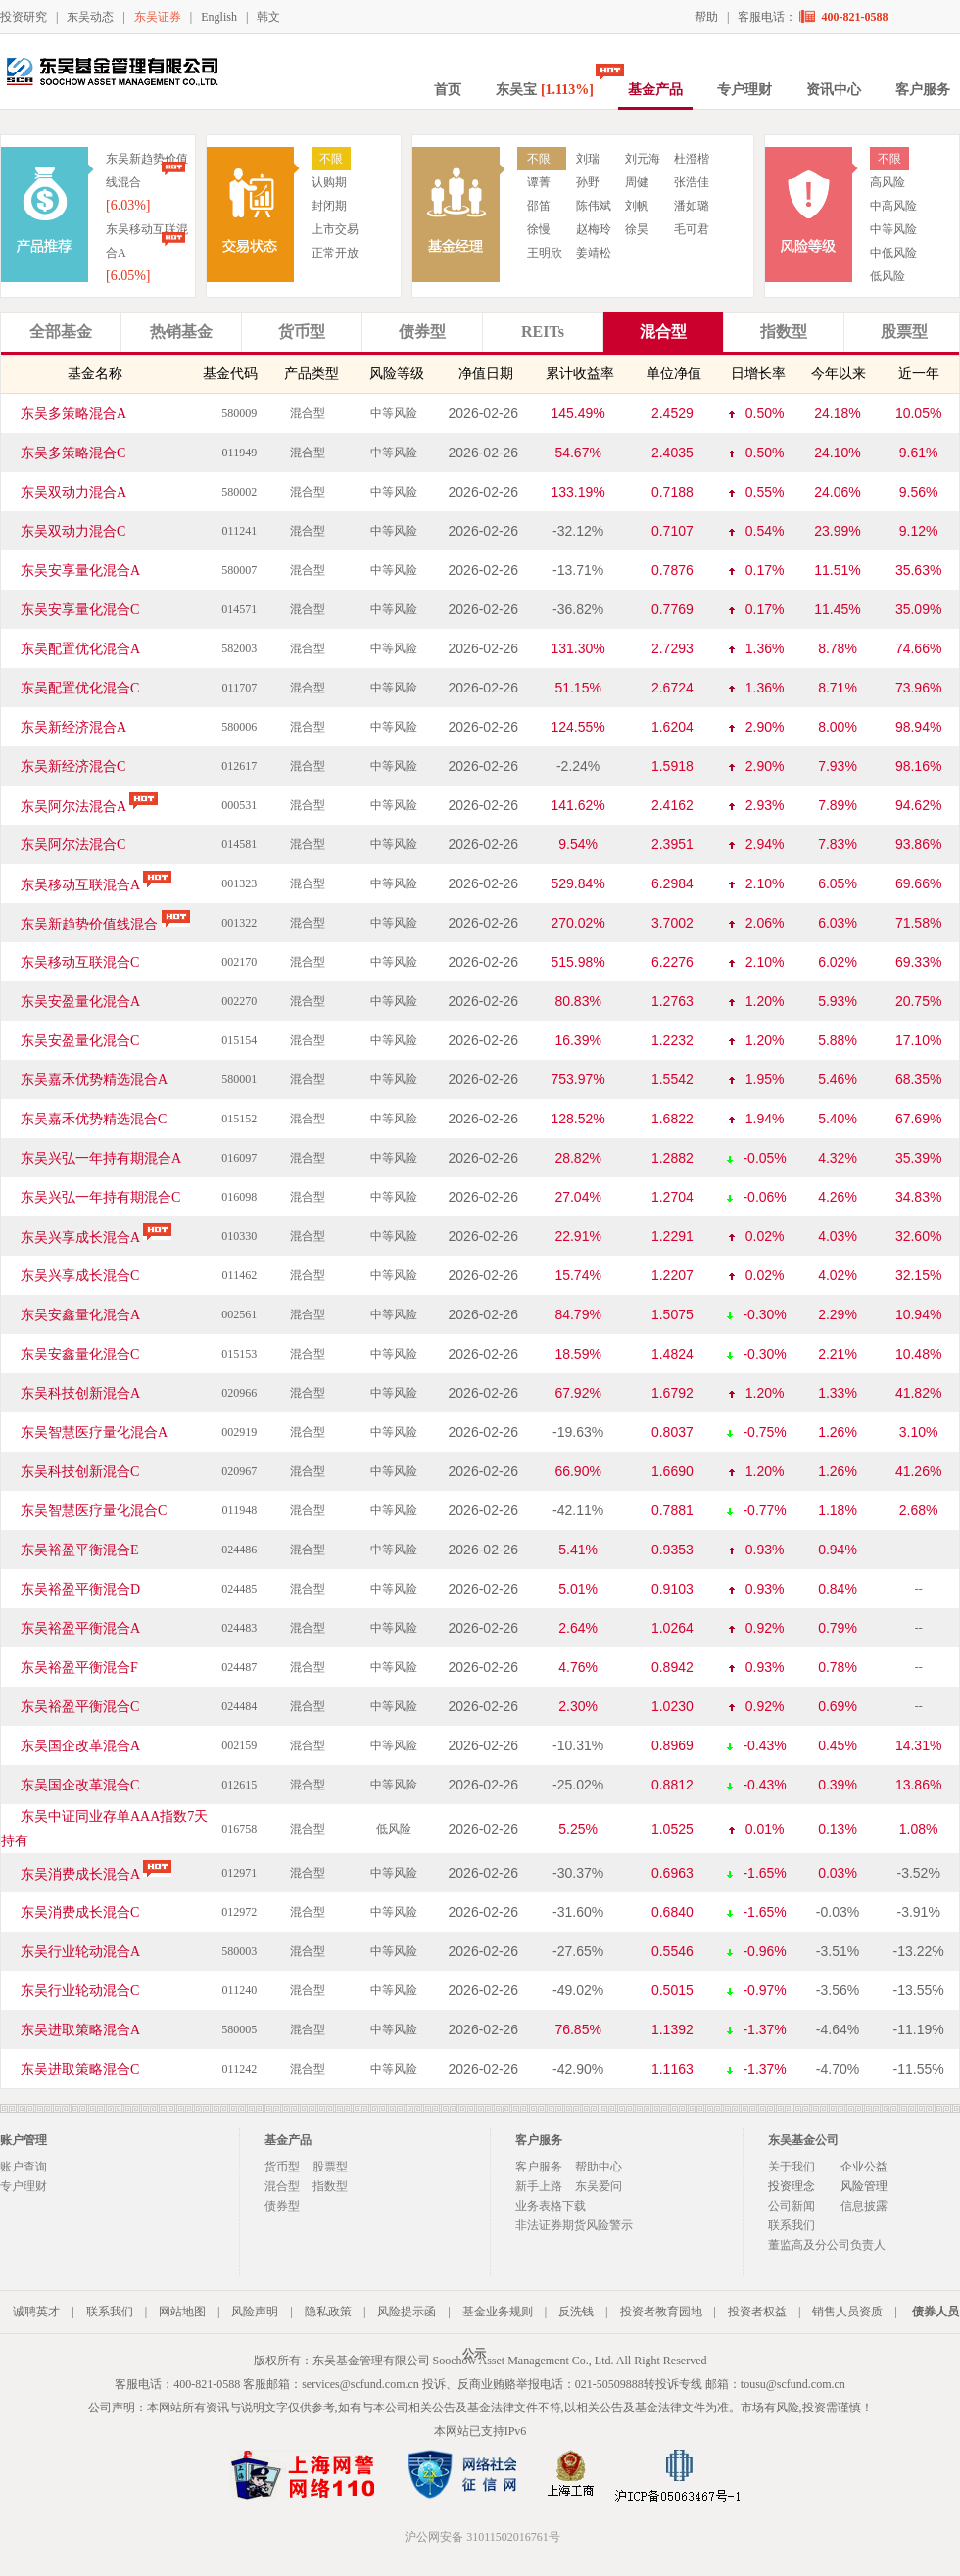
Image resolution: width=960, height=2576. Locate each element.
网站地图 (182, 2311)
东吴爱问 (598, 2186)
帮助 (706, 17)
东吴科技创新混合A (80, 1393)
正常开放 (335, 253)
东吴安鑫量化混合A (80, 1315)
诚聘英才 (36, 2311)
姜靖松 (593, 253)
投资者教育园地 (661, 2311)
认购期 (329, 182)
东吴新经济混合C (73, 766)
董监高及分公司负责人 (827, 2245)
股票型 (330, 2166)
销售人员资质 (847, 2311)
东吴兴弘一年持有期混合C (100, 1197)
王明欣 (544, 253)
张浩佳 (691, 182)
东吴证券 (157, 17)
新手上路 (538, 2186)
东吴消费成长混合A (99, 1874)
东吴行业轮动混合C (80, 1990)
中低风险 (893, 253)
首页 (447, 89)
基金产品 (655, 89)
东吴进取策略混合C (80, 2069)
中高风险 (893, 206)
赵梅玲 (593, 229)
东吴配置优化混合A (80, 649)
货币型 (282, 2166)
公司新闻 (791, 2206)
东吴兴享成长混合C (80, 1275)
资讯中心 (833, 89)
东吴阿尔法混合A (93, 806)
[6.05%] (128, 275)
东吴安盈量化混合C (80, 1040)
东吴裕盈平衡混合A (80, 1628)
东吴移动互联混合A (99, 885)
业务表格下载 (550, 2206)
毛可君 (691, 229)
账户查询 (23, 2166)
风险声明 (254, 2311)
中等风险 (893, 229)
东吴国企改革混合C (80, 1785)
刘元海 (642, 159)
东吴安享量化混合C (80, 609)
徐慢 (539, 229)
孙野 (588, 182)
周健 (636, 182)
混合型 (282, 2186)
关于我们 (791, 2166)
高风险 (887, 182)
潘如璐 (691, 206)
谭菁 (539, 182)
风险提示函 (406, 2311)
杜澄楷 (691, 159)
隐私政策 (328, 2311)
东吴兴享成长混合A (99, 1237)
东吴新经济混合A (73, 727)
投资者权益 (757, 2311)
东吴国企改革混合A (80, 1746)
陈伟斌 (593, 206)
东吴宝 (545, 89)
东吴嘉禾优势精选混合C (94, 1119)
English (219, 17)
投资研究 (23, 17)
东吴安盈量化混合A (80, 1001)
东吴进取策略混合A (80, 2030)
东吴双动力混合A (73, 492)
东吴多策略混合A (73, 413)
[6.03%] (128, 205)
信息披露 (864, 2206)
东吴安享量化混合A (80, 570)
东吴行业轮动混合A (80, 1951)
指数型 (330, 2186)
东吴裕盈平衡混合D (80, 1589)
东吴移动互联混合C (80, 962)
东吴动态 (90, 17)
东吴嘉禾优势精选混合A (94, 1080)
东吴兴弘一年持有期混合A (101, 1158)
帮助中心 (598, 2166)
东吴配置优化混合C (80, 688)
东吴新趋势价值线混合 (109, 924)
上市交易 (335, 229)
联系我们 (791, 2225)
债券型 (282, 2206)
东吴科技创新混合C (80, 1471)
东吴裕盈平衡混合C (80, 1706)
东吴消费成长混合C (80, 1912)
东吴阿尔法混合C (73, 844)
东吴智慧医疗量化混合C (94, 1510)
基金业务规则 (497, 2311)
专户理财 (744, 89)
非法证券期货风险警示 (574, 2225)
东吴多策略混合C (73, 453)
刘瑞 (588, 159)
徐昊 (636, 229)
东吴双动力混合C (73, 531)
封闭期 (329, 206)
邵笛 (539, 206)
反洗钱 (576, 2311)
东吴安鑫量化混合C (80, 1354)
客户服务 (922, 89)
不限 (331, 159)
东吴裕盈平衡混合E (80, 1550)
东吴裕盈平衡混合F (79, 1667)
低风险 (887, 276)
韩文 (268, 17)
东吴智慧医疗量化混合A (94, 1432)
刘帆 (636, 206)
